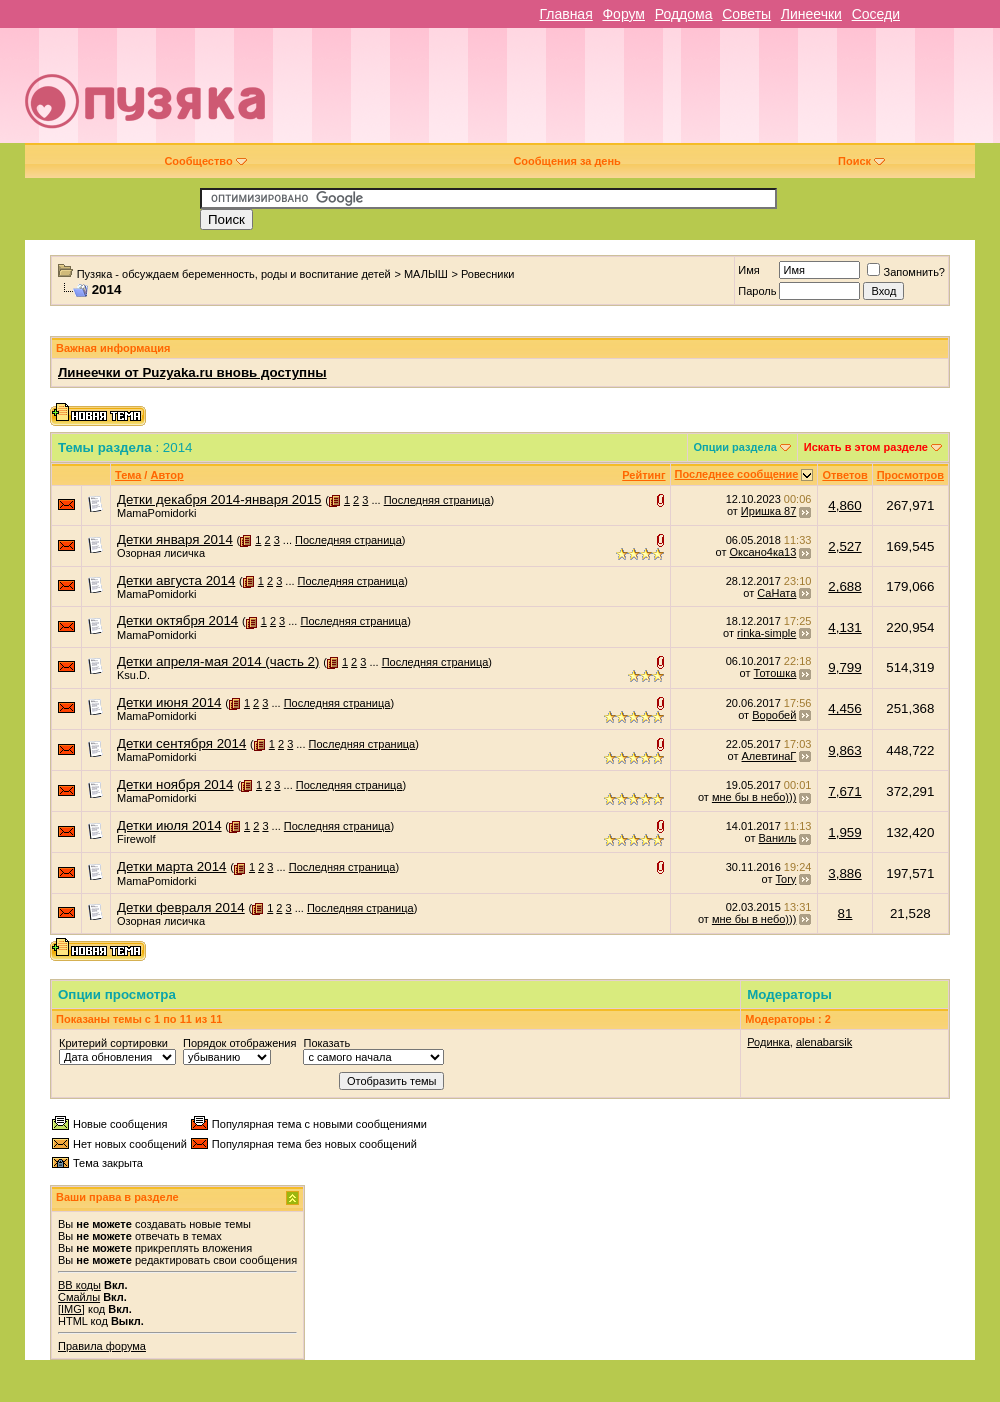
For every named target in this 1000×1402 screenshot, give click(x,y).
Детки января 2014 (175, 539)
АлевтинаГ (769, 756)
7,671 (844, 791)
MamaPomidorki (156, 513)
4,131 (844, 627)
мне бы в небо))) (754, 797)
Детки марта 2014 (172, 866)
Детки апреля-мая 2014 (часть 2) (218, 661)
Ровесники (488, 274)
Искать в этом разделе (866, 447)
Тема (128, 475)
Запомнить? (906, 272)
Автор (166, 475)
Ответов (844, 475)
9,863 (844, 750)
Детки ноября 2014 (175, 784)
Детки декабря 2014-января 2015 (219, 499)
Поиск (861, 161)
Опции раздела (735, 447)
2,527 (844, 546)
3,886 (844, 873)
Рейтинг (643, 475)
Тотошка (775, 673)
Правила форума (102, 1346)
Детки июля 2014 (169, 825)
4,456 (844, 708)
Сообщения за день (566, 161)
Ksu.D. (133, 675)
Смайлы (79, 1297)
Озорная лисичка (161, 553)
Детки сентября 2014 (181, 743)
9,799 (844, 667)
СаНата (776, 593)
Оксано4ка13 (763, 552)
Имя (748, 270)
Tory (786, 879)
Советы (746, 14)
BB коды (79, 1285)
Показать (326, 1043)
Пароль (757, 291)
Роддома (684, 14)
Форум (623, 14)
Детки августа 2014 (176, 580)
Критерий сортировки (113, 1043)
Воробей (774, 715)
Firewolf (136, 839)
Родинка (768, 1042)
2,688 (844, 586)
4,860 (844, 505)
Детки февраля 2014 (181, 907)
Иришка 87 (768, 511)
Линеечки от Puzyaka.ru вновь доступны (192, 372)
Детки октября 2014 (177, 620)
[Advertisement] (697, 93)
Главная (565, 14)
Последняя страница (437, 500)
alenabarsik (824, 1042)
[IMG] (71, 1309)
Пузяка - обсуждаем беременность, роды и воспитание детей (234, 274)
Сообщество (205, 161)
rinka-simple (766, 633)
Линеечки (811, 14)
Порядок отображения (239, 1043)
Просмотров (910, 475)
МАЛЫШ (426, 274)
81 (845, 913)
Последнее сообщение (737, 474)
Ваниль (778, 838)
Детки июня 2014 (169, 702)
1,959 (844, 832)
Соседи (876, 14)
